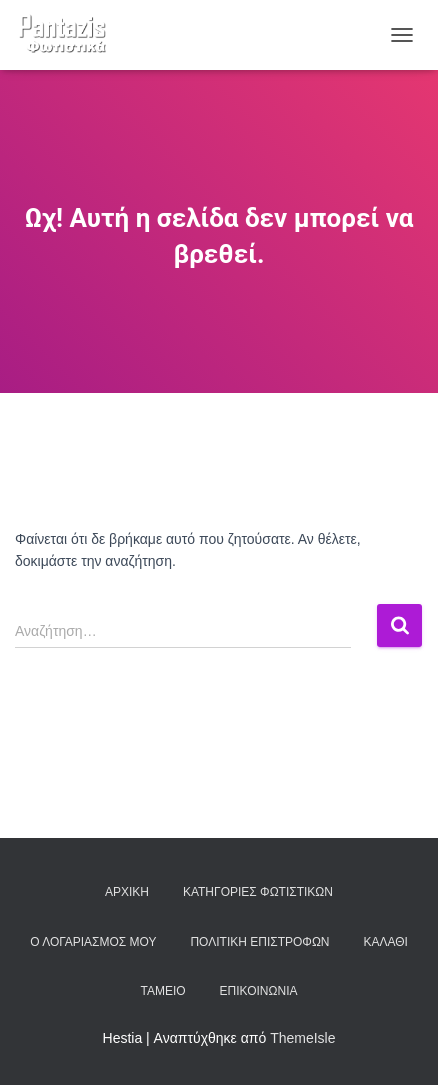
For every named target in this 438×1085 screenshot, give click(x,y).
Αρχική (127, 892)
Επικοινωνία (259, 991)
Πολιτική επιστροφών (259, 942)
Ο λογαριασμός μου (93, 942)
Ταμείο (163, 991)
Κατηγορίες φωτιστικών (258, 892)
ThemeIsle (302, 1038)
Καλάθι (385, 942)
